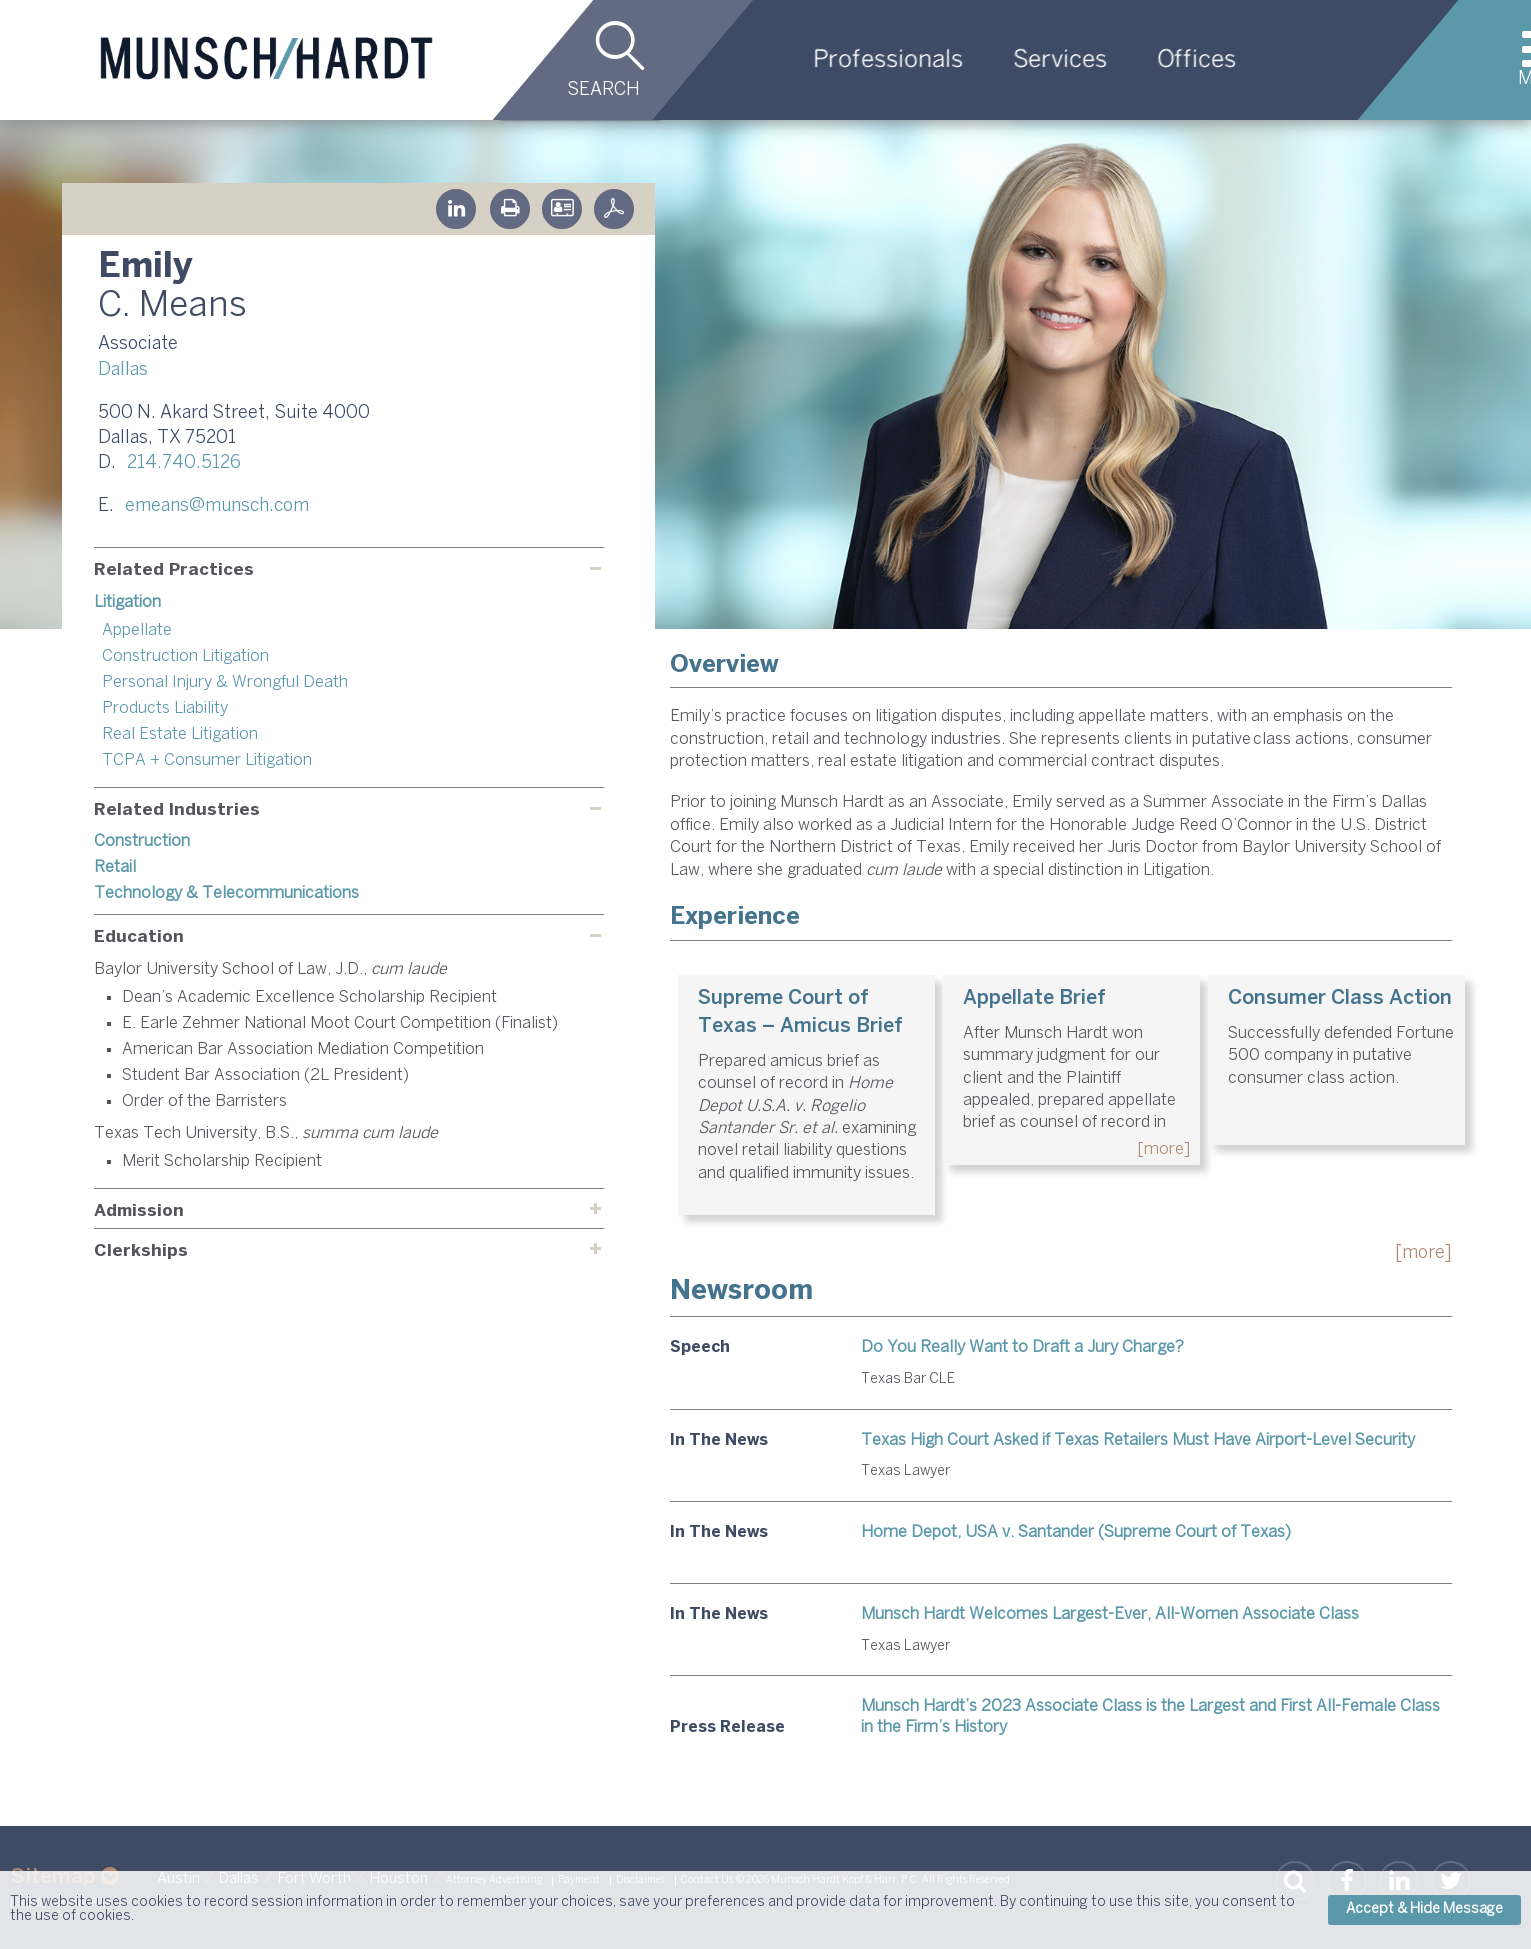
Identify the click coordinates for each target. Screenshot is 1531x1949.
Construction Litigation (185, 656)
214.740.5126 (184, 463)
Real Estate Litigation (180, 734)
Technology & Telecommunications (226, 893)
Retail (115, 867)
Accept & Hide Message (1424, 1909)
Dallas (123, 370)
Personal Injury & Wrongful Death (225, 682)
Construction (142, 841)
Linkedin (456, 209)
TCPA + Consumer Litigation (207, 760)
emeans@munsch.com (217, 506)
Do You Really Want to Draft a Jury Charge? (1022, 1347)
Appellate (137, 630)
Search (603, 90)
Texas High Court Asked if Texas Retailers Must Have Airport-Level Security (1138, 1440)
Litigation (127, 602)
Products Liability (165, 708)
